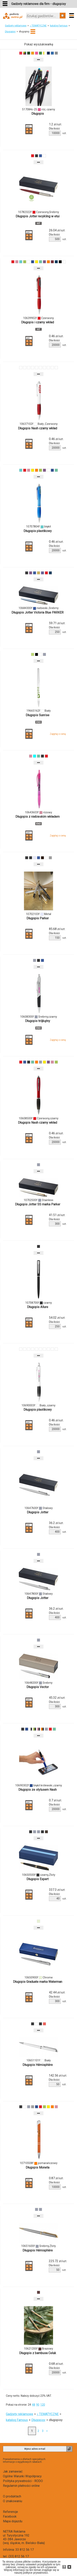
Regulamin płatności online (21, 2486)
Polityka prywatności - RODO (23, 2481)
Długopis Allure (37, 1307)
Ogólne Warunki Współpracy (22, 2476)
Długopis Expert (37, 1879)
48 (33, 2404)
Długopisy (10, 31)
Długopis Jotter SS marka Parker (37, 1204)
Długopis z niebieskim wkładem (37, 816)
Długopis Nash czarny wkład (37, 428)
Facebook (10, 2516)
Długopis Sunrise (37, 715)
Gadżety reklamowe (15, 25)
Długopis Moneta (37, 2167)
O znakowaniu (12, 2501)
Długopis (37, 113)
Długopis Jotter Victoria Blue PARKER (37, 612)
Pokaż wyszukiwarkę (38, 44)
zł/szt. (55, 124)
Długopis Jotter (37, 1512)
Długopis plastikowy (37, 531)
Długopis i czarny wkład (37, 322)
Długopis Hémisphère (38, 2065)
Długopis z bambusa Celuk (37, 2353)
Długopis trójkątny (37, 1021)
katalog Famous (59, 25)
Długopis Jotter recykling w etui (37, 216)
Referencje (10, 2512)
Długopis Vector (37, 1687)
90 (37, 2404)
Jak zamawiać (13, 2471)
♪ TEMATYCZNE (38, 25)
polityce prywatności (35, 2572)
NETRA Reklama (14, 2531)
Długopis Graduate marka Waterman (37, 1982)
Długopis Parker (37, 918)
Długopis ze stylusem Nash (37, 1789)
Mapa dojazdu (12, 2521)
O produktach (12, 2496)
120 (42, 2404)
